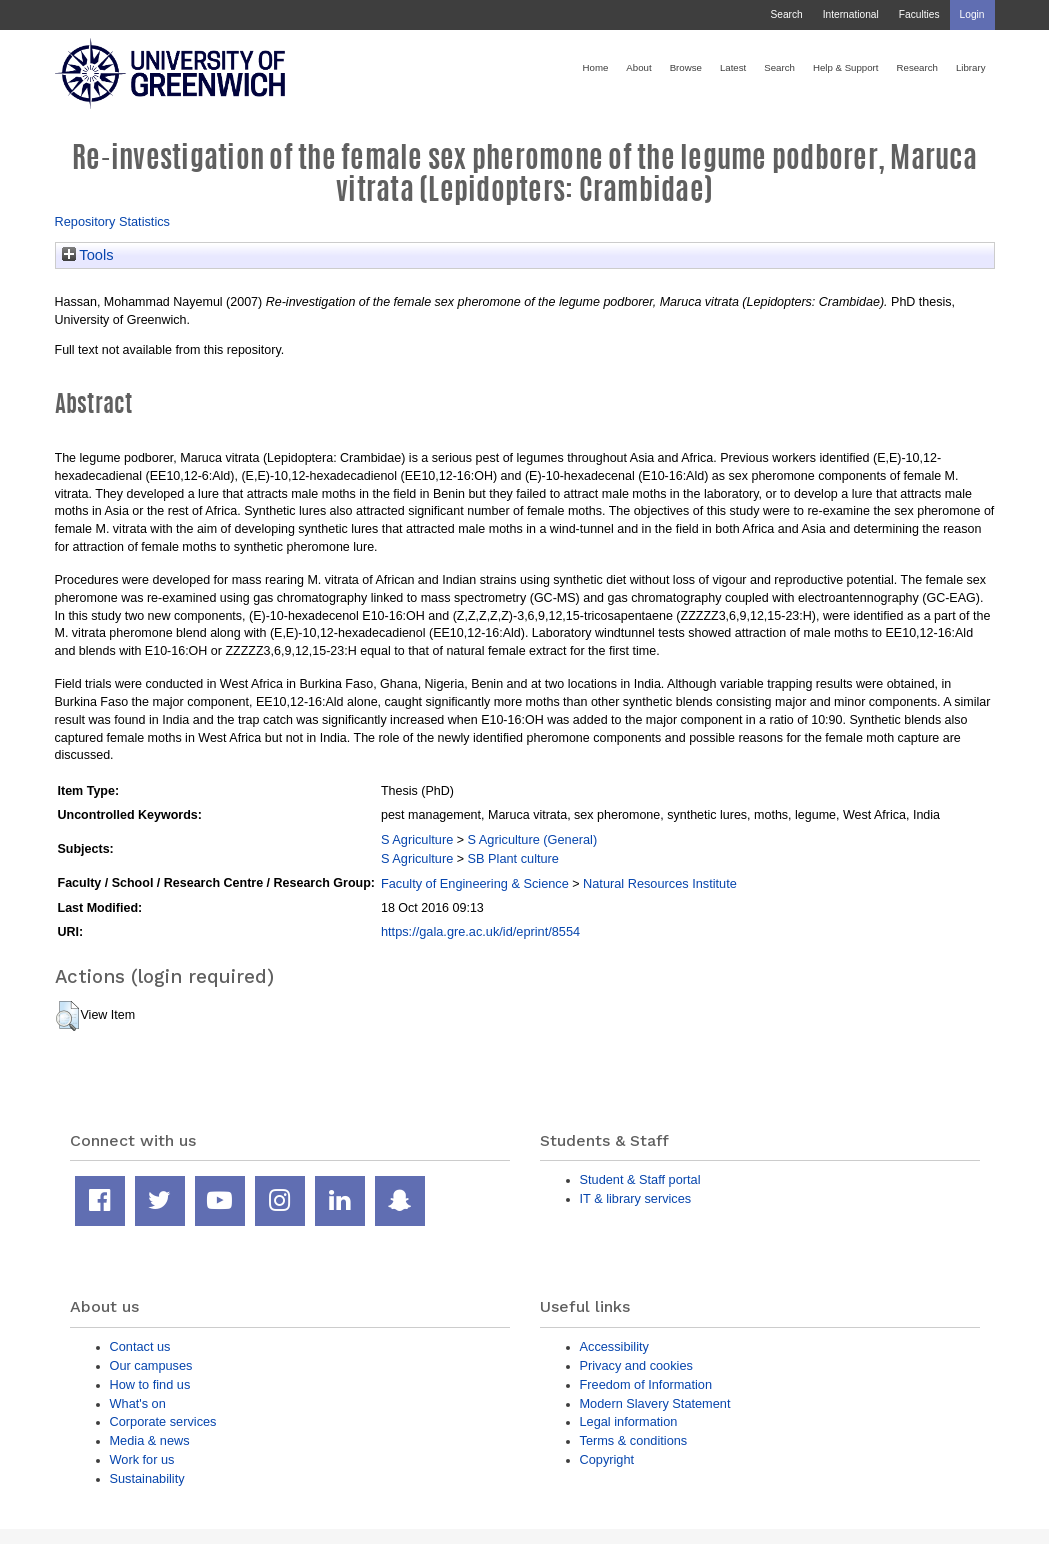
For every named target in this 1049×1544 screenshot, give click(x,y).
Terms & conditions (634, 1440)
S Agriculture (417, 839)
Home (596, 67)
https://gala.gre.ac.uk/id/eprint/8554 (480, 931)
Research (917, 67)
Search (786, 14)
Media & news (150, 1440)
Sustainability (147, 1478)
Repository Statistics (113, 221)
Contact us (140, 1346)
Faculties (919, 14)
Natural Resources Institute (660, 883)
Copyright (607, 1459)
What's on (138, 1403)
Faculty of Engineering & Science (475, 883)
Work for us (142, 1459)
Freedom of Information (646, 1384)
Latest (733, 67)
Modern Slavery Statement (655, 1403)
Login (972, 14)
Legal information (629, 1421)
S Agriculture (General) (533, 839)
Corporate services (163, 1421)
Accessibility (614, 1346)
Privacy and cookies (636, 1365)
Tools (88, 255)
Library (971, 67)
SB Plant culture (513, 858)
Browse (686, 67)
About (638, 67)
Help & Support (846, 67)
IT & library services (636, 1198)
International (851, 14)
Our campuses (151, 1365)
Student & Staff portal (640, 1179)
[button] (67, 1016)
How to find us (150, 1384)
